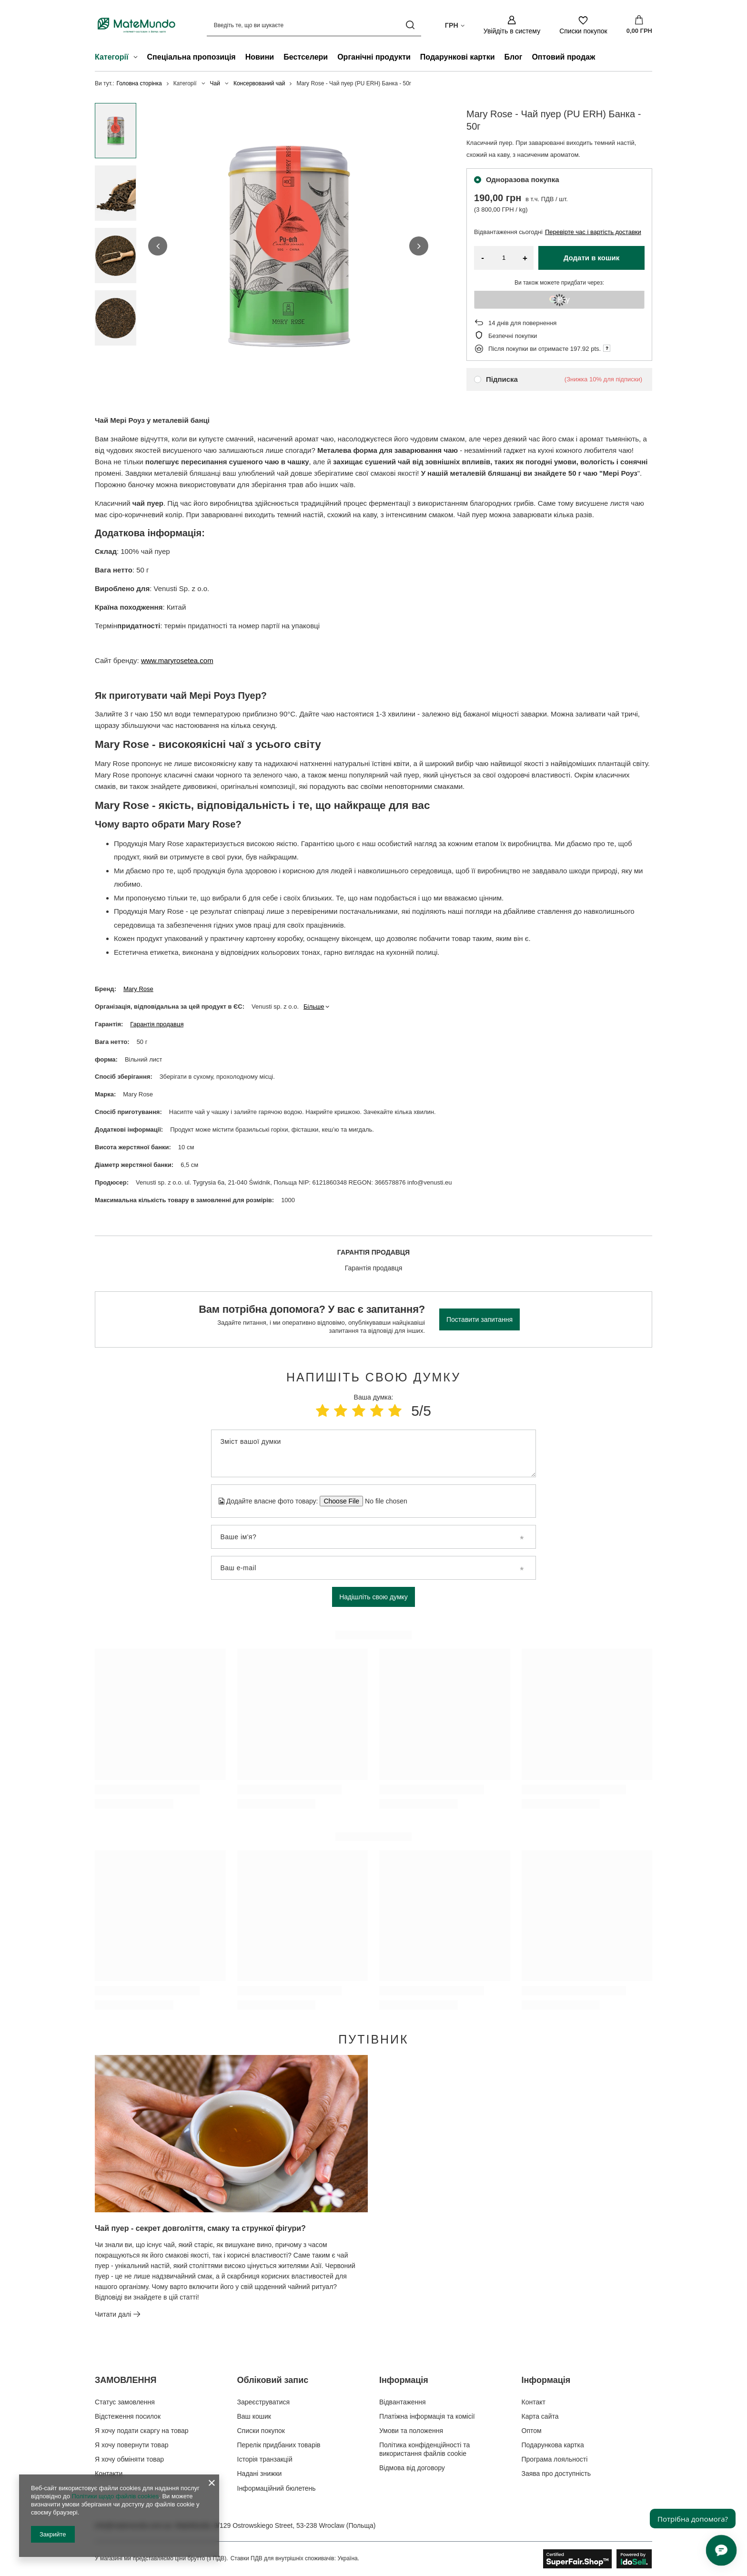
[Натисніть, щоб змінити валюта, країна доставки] (454, 25)
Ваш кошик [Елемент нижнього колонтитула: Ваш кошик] (254, 2416)
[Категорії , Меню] (137, 58)
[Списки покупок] (583, 25)
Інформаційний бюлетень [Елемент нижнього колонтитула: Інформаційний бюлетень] (276, 2488)
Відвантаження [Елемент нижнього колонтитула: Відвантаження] (402, 2402)
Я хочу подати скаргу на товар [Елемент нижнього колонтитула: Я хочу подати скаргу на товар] (142, 2430)
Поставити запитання (479, 1319)
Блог (514, 57)
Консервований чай (259, 83)
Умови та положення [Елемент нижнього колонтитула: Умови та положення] (411, 2430)
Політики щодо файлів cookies (115, 2496)
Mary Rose (138, 988)
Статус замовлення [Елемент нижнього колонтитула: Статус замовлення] (125, 2402)
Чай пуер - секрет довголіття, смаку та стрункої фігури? (200, 2228)
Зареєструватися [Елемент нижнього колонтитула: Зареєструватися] (263, 2402)
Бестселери (305, 57)
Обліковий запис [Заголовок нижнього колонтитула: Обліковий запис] (273, 2380)
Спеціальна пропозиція (191, 57)
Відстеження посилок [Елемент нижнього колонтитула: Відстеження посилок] (128, 2416)
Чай (215, 83)
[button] (157, 246)
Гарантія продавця (156, 1024)
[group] (288, 246)
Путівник (373, 2039)
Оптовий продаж (563, 57)
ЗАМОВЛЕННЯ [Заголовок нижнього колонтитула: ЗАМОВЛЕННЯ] (125, 2380)
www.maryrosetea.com (177, 660)
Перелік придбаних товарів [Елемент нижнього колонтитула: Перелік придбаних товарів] (279, 2445)
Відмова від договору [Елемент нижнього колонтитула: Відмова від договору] (412, 2468)
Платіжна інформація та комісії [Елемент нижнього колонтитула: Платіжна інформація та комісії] (427, 2416)
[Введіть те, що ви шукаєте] (314, 25)
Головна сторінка (139, 83)
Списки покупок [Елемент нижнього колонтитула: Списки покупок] (261, 2430)
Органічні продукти (374, 57)
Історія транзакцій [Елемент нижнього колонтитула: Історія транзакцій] (265, 2459)
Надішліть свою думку (373, 1597)
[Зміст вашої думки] (373, 1453)
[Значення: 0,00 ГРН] (639, 25)
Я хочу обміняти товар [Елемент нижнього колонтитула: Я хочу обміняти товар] (129, 2459)
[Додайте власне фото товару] (383, 1501)
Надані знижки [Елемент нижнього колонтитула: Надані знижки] (259, 2473)
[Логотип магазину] (136, 24)
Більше (313, 1006)
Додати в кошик (592, 258)
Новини (259, 57)
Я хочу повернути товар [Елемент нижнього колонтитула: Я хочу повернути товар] (131, 2445)
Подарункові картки (457, 57)
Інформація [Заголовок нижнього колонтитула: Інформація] (403, 2380)
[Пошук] (410, 25)
